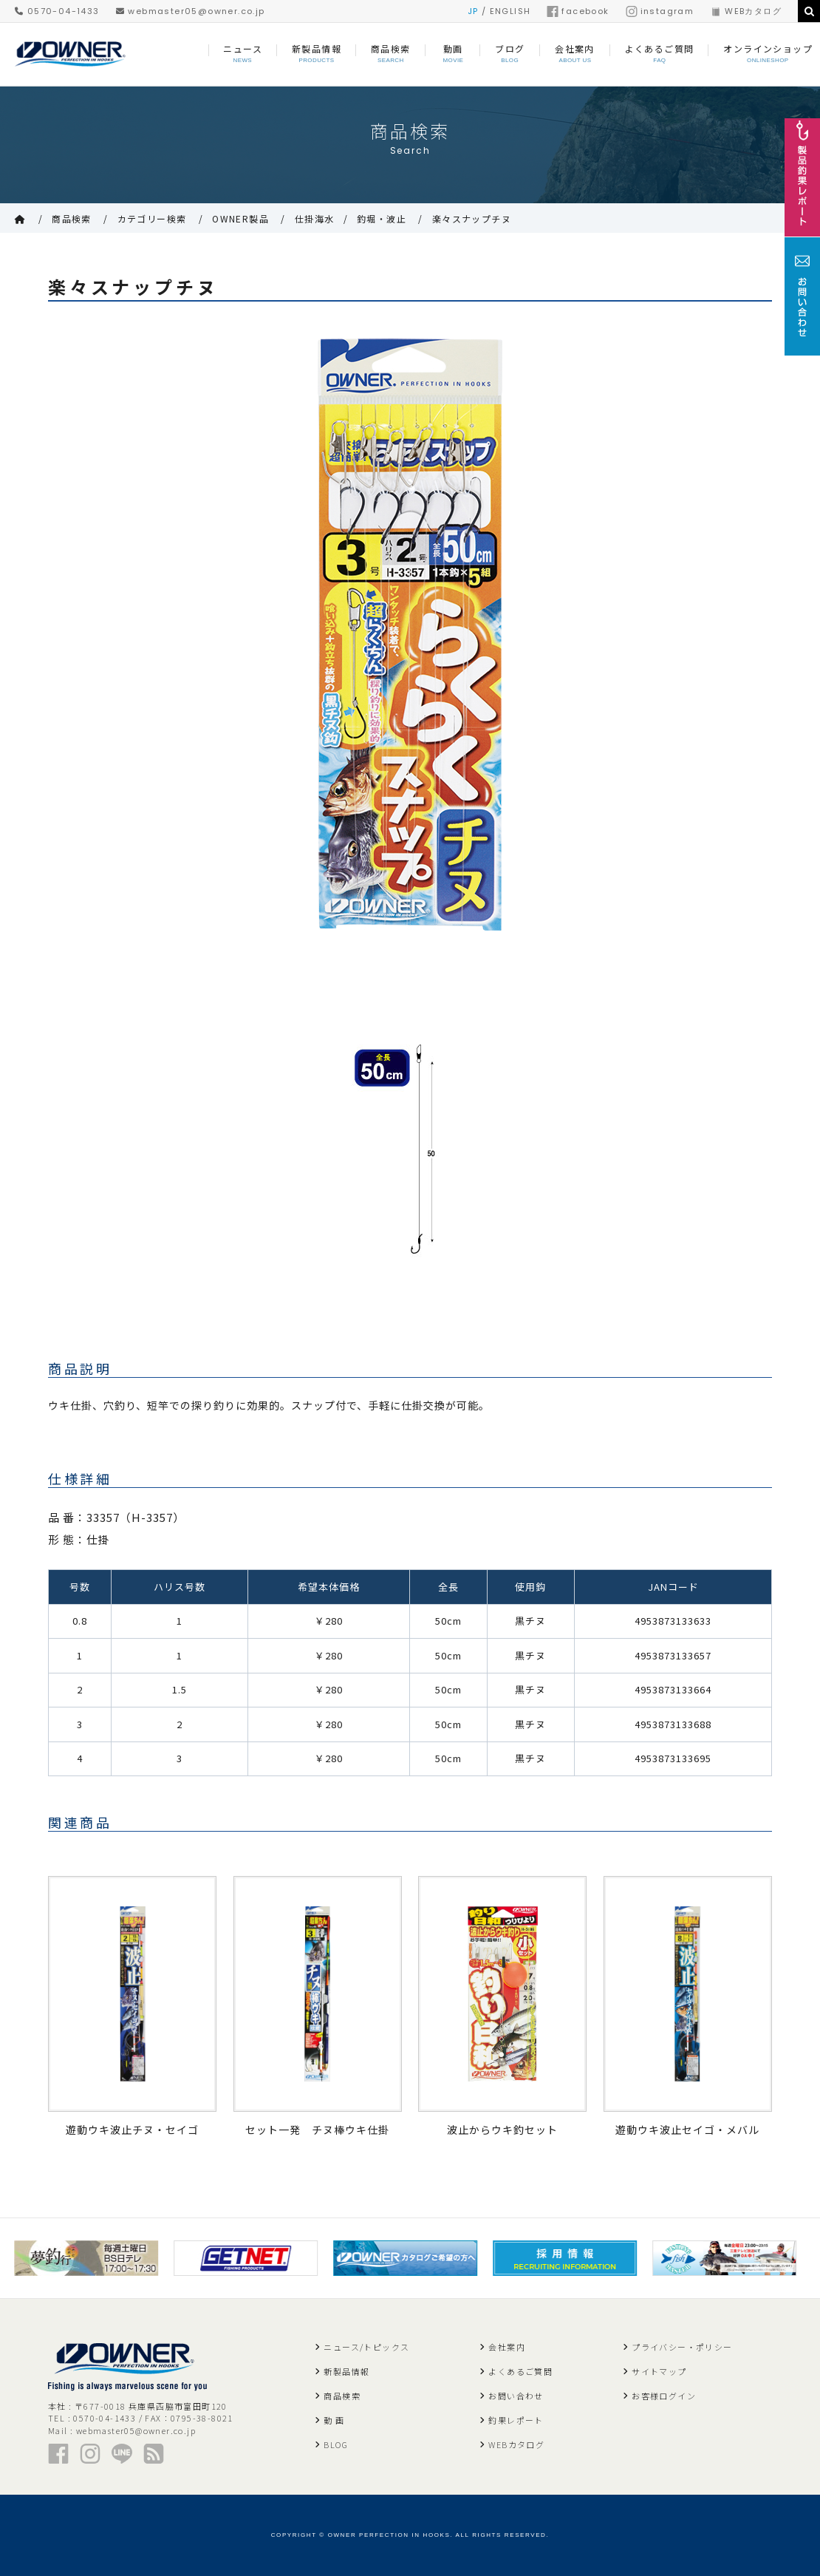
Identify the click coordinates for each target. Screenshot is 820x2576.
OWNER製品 (240, 218)
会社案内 (506, 2347)
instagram (660, 11)
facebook (578, 11)
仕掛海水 (315, 218)
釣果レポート (515, 2420)
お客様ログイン (664, 2396)
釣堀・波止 (381, 218)
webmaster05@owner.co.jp (190, 11)
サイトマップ (659, 2371)
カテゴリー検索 (152, 218)
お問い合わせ (515, 2396)
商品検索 (72, 218)
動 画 (334, 2420)
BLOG (336, 2444)
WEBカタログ (746, 11)
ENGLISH (510, 11)
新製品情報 (346, 2371)
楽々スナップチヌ (471, 218)
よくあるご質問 (520, 2371)
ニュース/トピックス (366, 2347)
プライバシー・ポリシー (682, 2347)
